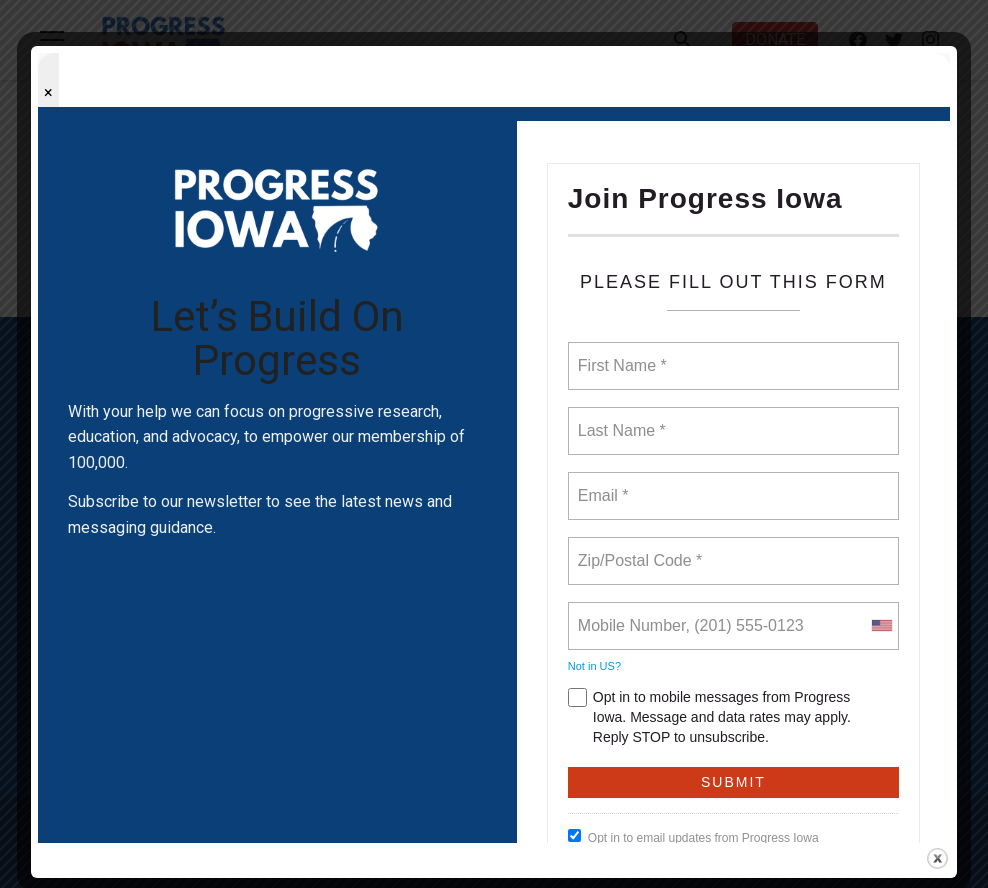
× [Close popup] (48, 92)
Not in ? (594, 666)
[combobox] (881, 626)
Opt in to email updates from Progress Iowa (693, 837)
